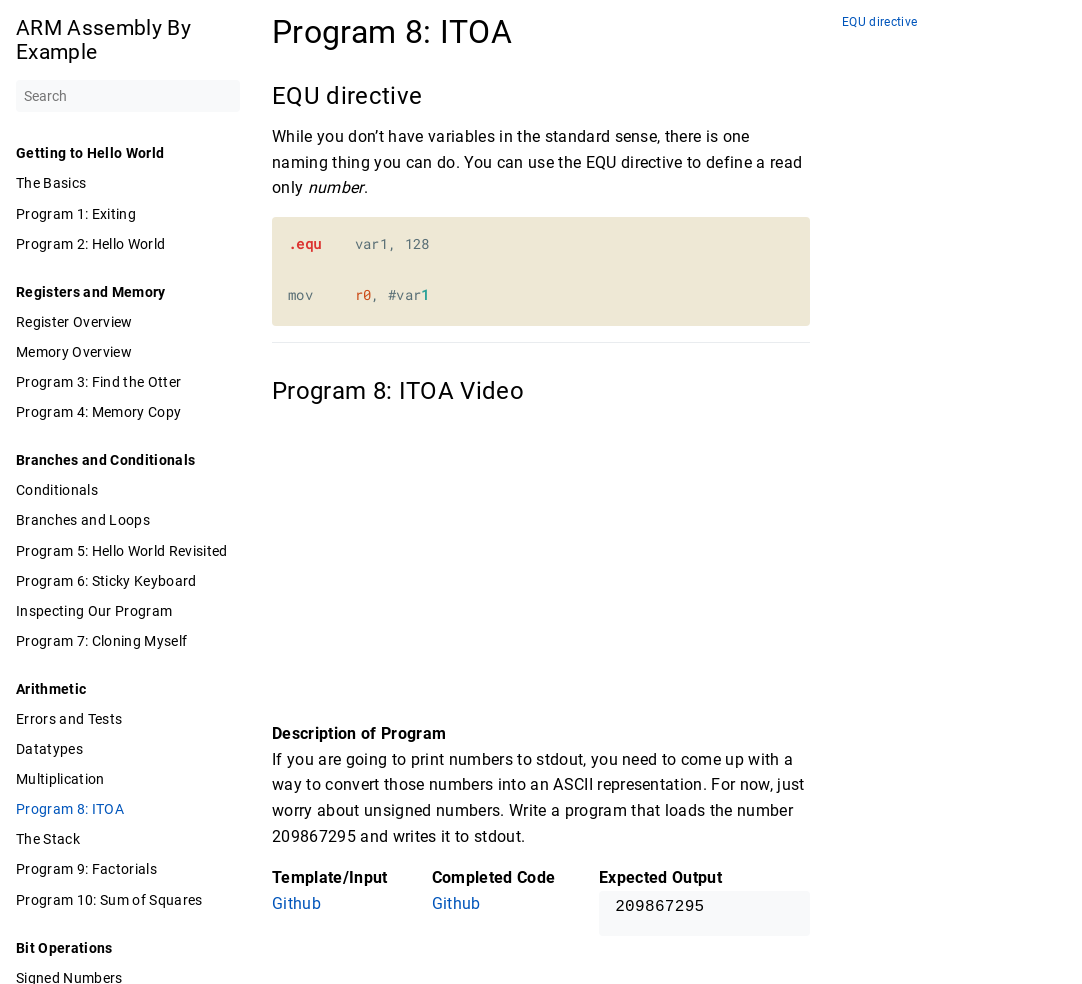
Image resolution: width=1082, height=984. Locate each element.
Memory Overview (74, 352)
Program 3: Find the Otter (98, 382)
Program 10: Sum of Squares (109, 900)
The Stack (48, 839)
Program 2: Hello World (90, 244)
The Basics (51, 183)
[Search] (128, 96)
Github (296, 903)
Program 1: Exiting (76, 214)
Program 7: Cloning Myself (101, 641)
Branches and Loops (83, 520)
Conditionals (57, 490)
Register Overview (74, 322)
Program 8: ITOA (70, 809)
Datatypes (49, 749)
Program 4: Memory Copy (98, 412)
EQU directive (879, 22)
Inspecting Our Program (94, 611)
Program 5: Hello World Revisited (122, 551)
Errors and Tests (69, 719)
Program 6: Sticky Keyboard (106, 581)
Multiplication (60, 779)
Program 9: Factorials (86, 869)
